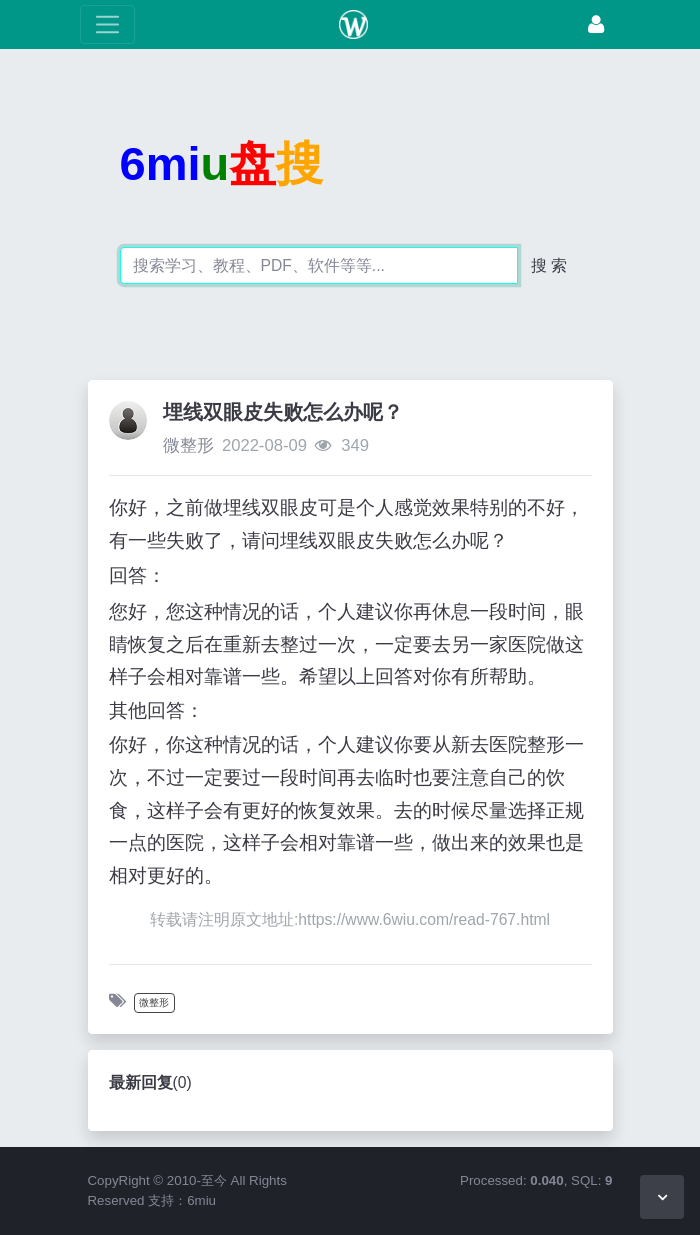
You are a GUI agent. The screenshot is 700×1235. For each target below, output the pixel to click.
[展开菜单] (107, 24)
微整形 (188, 445)
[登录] (596, 24)
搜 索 (549, 265)
